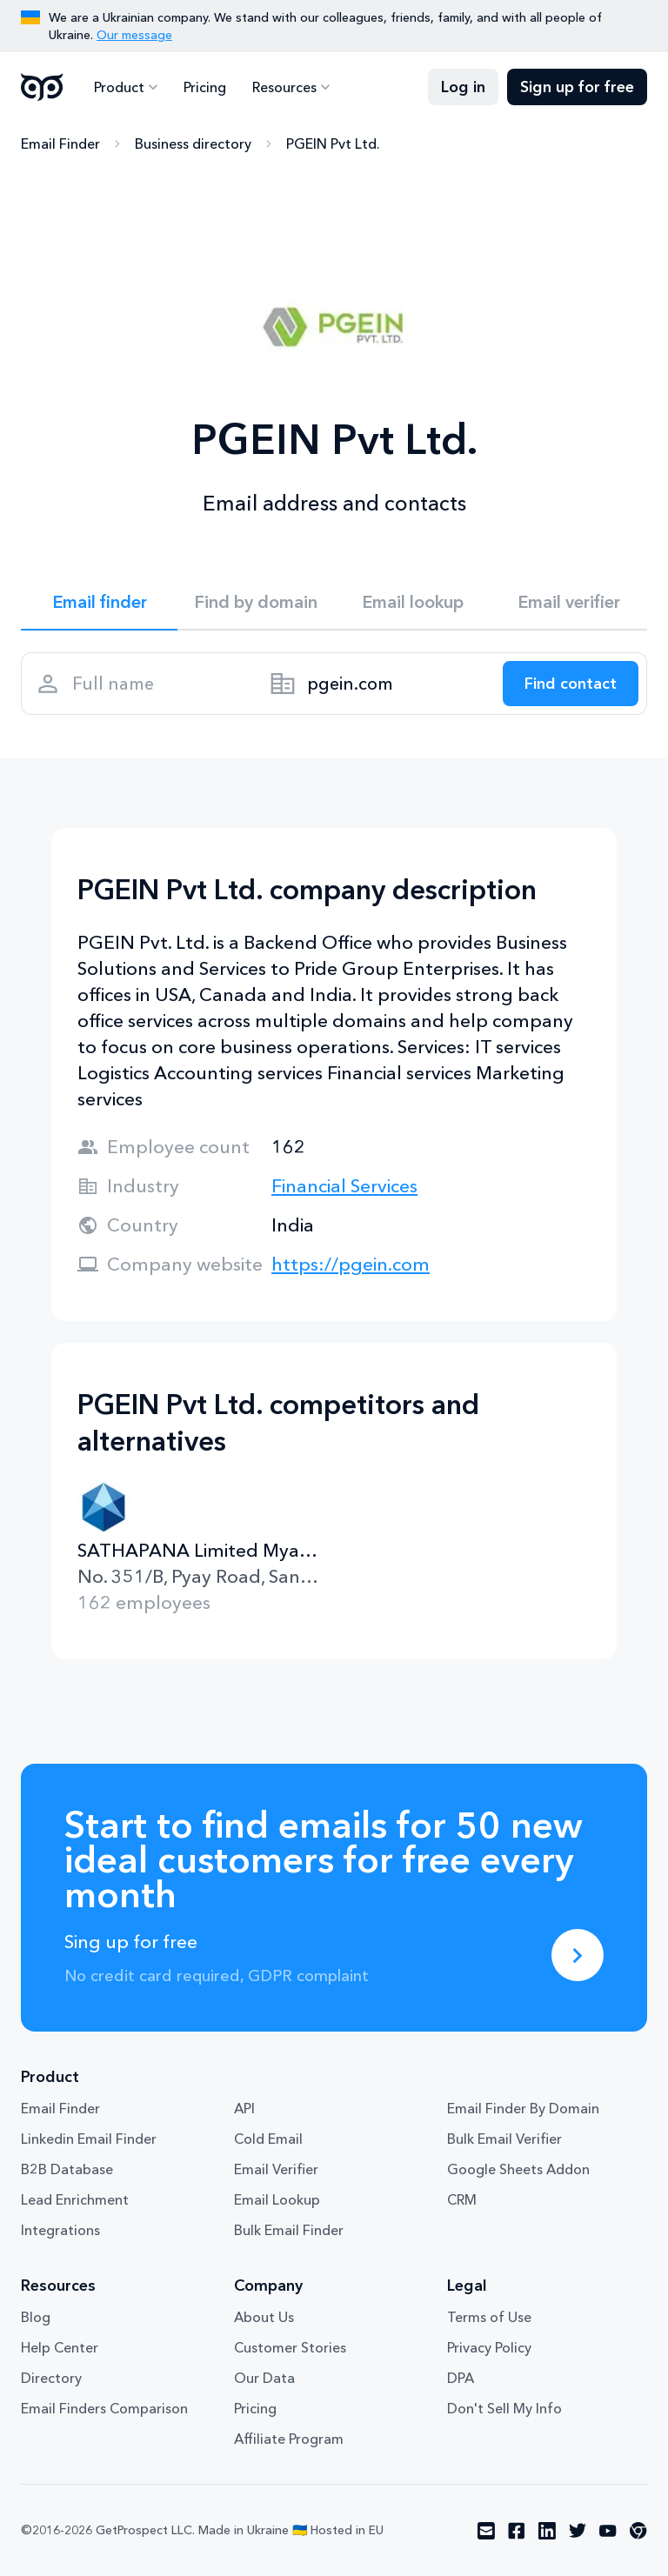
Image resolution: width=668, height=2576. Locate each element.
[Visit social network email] (486, 2530)
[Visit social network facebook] (516, 2530)
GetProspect (42, 87)
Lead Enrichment (75, 2199)
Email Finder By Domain (523, 2108)
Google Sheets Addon (518, 2169)
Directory (51, 2377)
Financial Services (344, 1186)
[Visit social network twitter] (577, 2530)
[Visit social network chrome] (638, 2530)
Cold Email (268, 2138)
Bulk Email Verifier (504, 2138)
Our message (134, 35)
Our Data (264, 2377)
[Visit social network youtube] (608, 2530)
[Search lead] (570, 683)
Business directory (193, 143)
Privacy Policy (489, 2347)
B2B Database (67, 2169)
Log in (463, 87)
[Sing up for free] (577, 1955)
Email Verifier (276, 2169)
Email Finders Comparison (104, 2408)
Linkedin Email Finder (89, 2138)
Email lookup (413, 601)
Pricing (205, 87)
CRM (462, 2199)
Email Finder (60, 143)
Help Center (59, 2347)
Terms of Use (489, 2317)
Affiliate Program (289, 2438)
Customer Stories (290, 2347)
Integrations (60, 2230)
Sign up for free (577, 87)
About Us (264, 2317)
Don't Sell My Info (504, 2408)
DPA (460, 2377)
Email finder (99, 601)
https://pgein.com (350, 1264)
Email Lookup (277, 2199)
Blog (35, 2317)
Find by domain (255, 601)
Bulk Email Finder (289, 2230)
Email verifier (569, 601)
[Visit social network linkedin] (547, 2530)
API (244, 2108)
